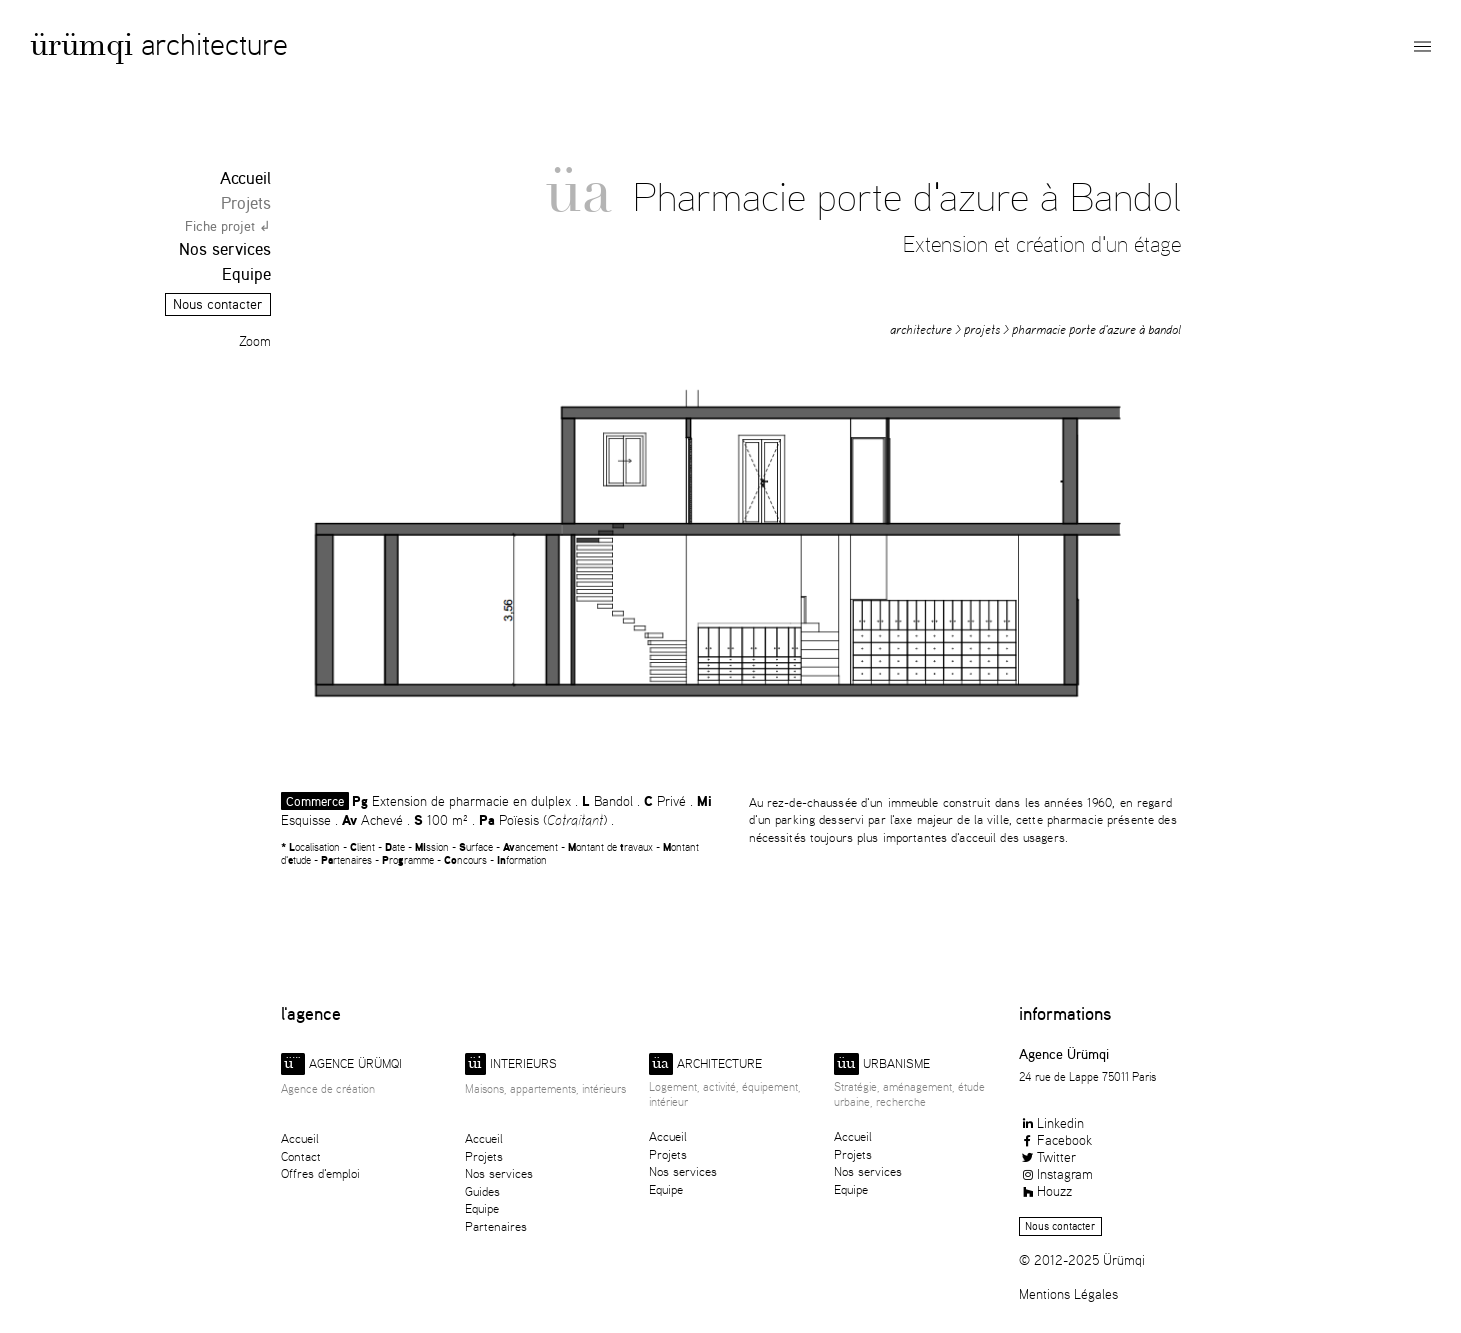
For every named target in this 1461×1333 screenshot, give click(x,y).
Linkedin (1051, 1122)
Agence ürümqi (341, 1064)
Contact (301, 1156)
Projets (246, 202)
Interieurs (511, 1064)
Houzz (1045, 1190)
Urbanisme (882, 1064)
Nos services (225, 248)
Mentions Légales (1068, 1293)
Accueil (245, 177)
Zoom (255, 341)
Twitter (1047, 1156)
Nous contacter (218, 304)
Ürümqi (81, 48)
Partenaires (496, 1226)
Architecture (214, 43)
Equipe (246, 273)
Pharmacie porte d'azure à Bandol (1096, 329)
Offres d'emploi (320, 1173)
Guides (482, 1191)
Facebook (1055, 1139)
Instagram (1056, 1173)
